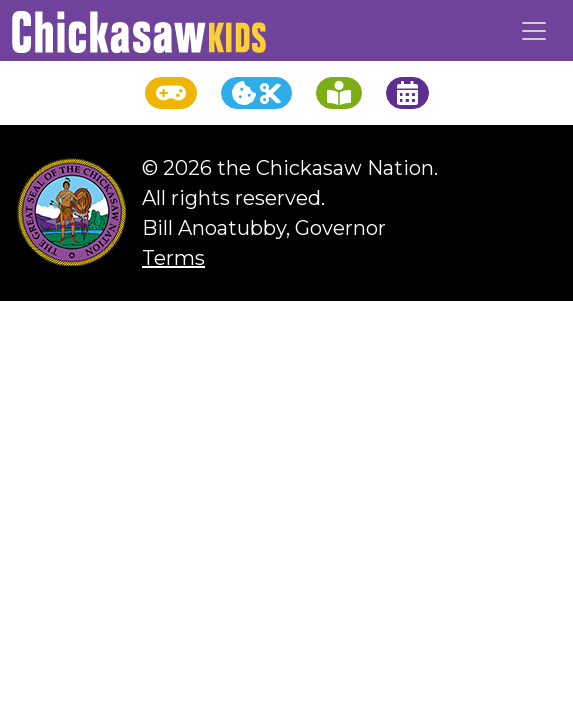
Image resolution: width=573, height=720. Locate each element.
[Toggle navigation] (534, 31)
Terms (173, 258)
